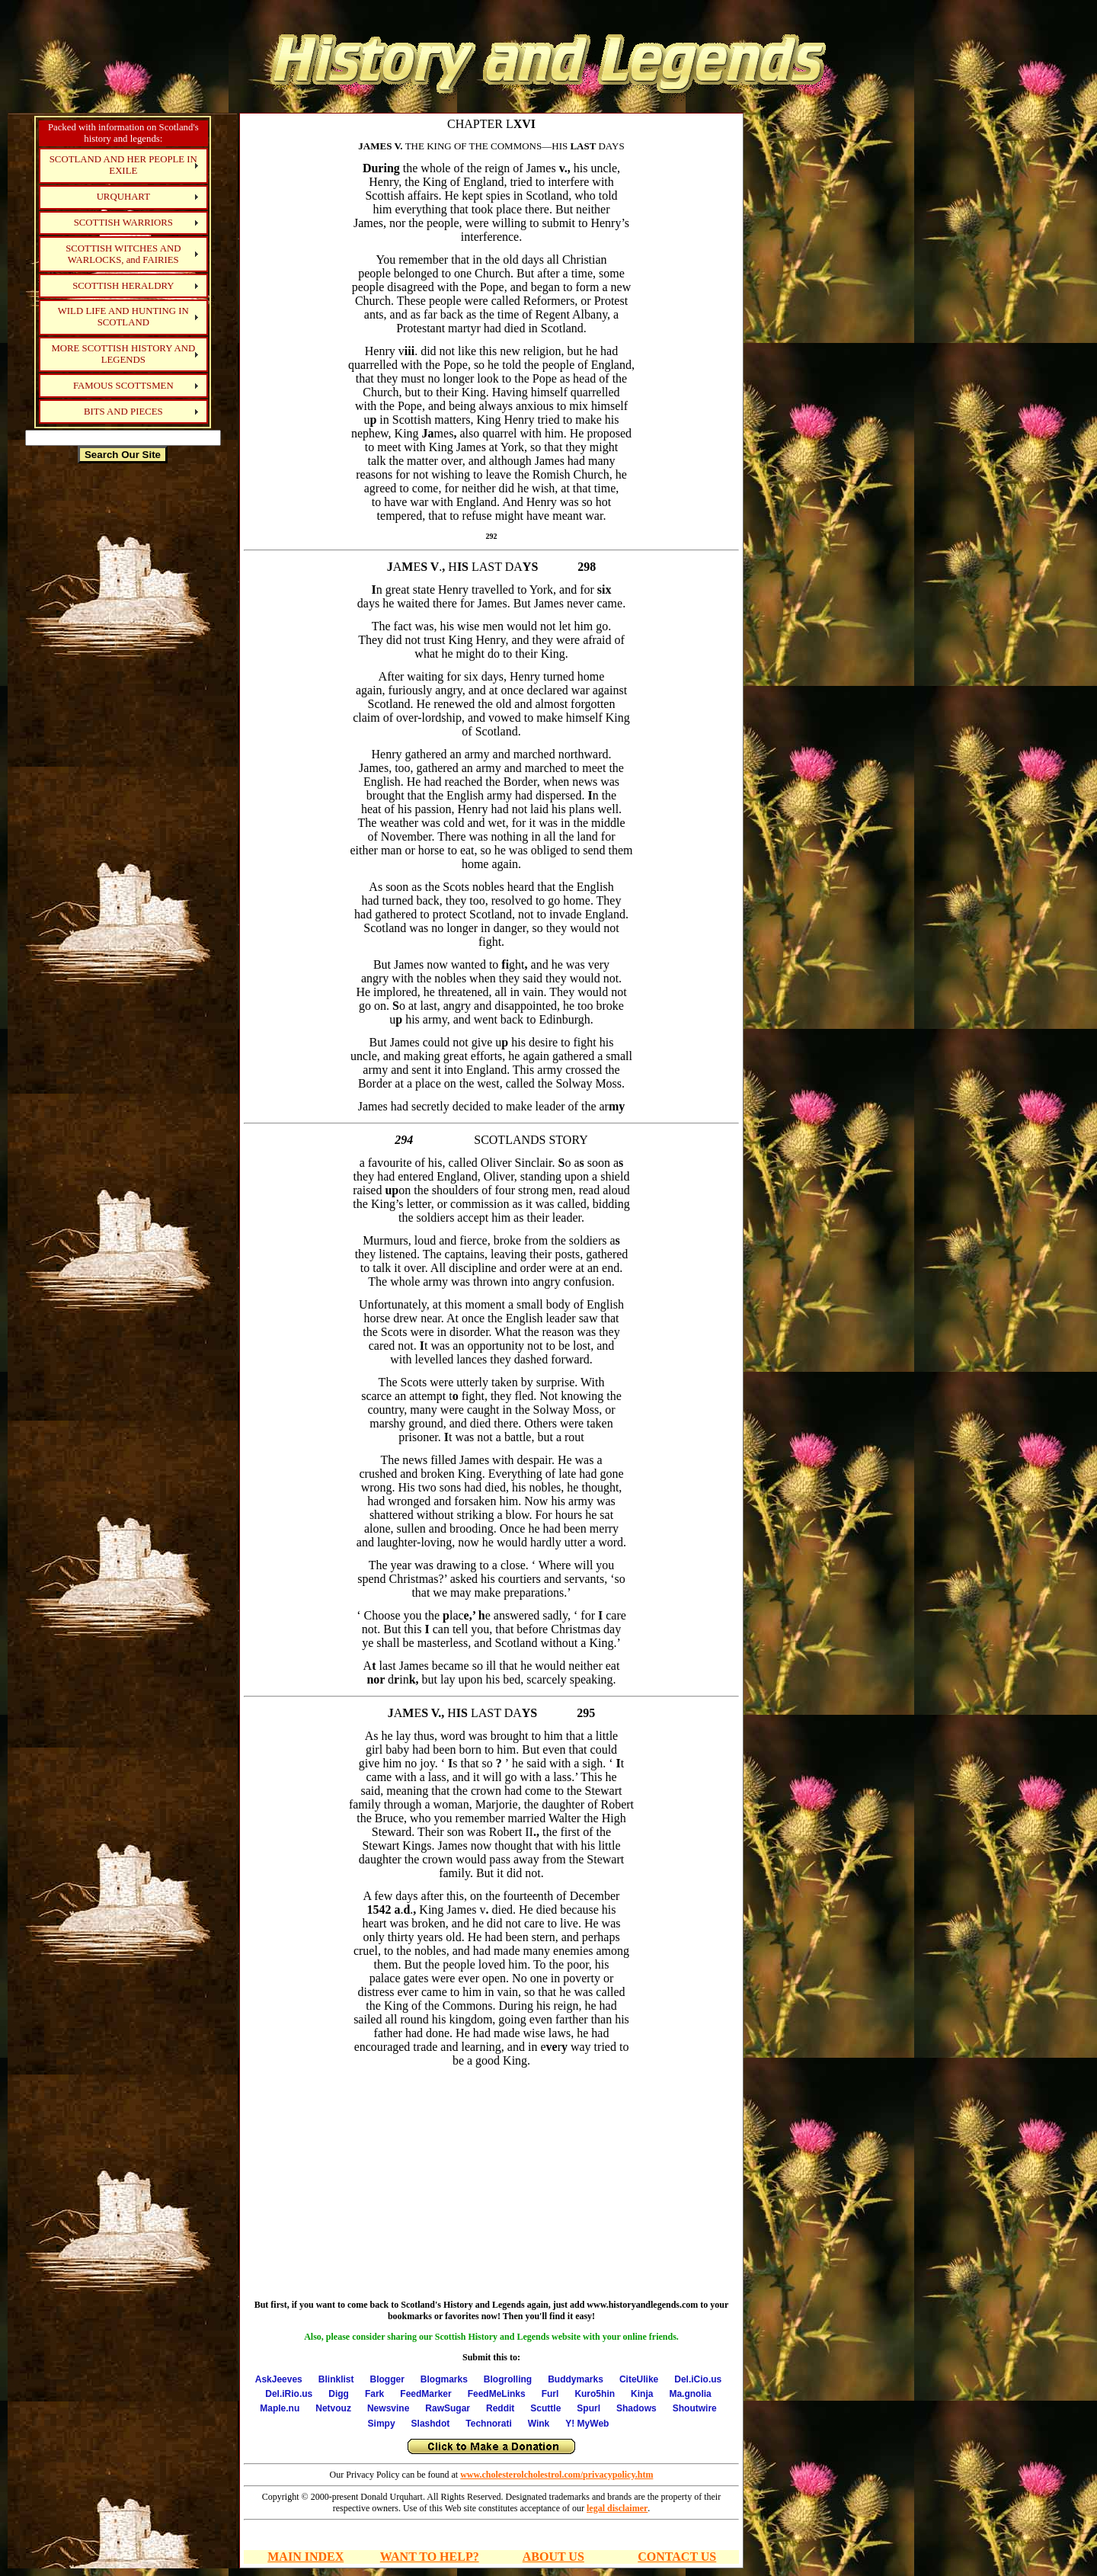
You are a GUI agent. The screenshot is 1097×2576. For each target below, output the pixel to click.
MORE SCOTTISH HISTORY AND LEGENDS (123, 354)
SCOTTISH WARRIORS (123, 222)
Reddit (500, 2408)
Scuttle (545, 2408)
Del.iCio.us (697, 2379)
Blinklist (336, 2379)
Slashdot (430, 2423)
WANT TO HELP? (429, 2556)
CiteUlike (638, 2379)
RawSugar (447, 2408)
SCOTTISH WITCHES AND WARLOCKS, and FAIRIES (123, 254)
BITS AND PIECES (123, 411)
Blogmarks (444, 2379)
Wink (539, 2423)
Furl (550, 2394)
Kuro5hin (594, 2394)
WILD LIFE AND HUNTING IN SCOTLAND (123, 317)
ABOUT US (553, 2556)
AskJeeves (278, 2379)
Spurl (588, 2408)
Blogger (386, 2379)
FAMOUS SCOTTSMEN (123, 385)
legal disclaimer (617, 2508)
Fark (374, 2394)
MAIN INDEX (305, 2556)
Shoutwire (695, 2408)
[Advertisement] (123, 704)
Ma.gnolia (690, 2394)
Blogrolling (508, 2379)
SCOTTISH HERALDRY (123, 285)
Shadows (636, 2408)
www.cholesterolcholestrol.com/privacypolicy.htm (556, 2474)
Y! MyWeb (587, 2423)
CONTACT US (677, 2556)
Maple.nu (279, 2408)
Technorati (488, 2423)
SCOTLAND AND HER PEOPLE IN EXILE (123, 165)
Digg (338, 2394)
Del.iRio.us (288, 2394)
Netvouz (333, 2408)
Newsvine (388, 2408)
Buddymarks (575, 2379)
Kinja (642, 2394)
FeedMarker (425, 2394)
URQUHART (123, 196)
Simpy (381, 2423)
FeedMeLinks (497, 2394)
